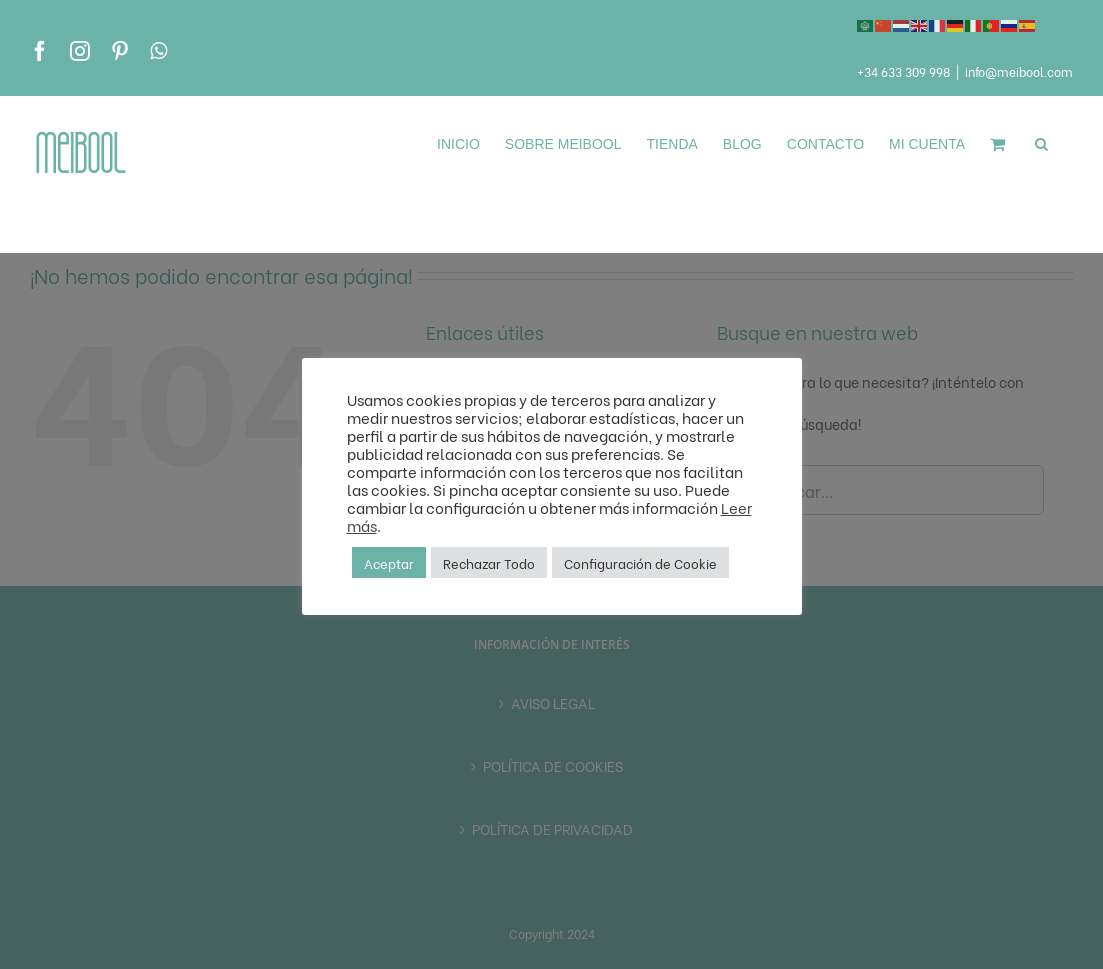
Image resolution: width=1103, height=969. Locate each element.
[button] (1041, 144)
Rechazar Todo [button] (489, 562)
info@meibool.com (1019, 71)
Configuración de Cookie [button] (640, 562)
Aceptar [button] (389, 562)
